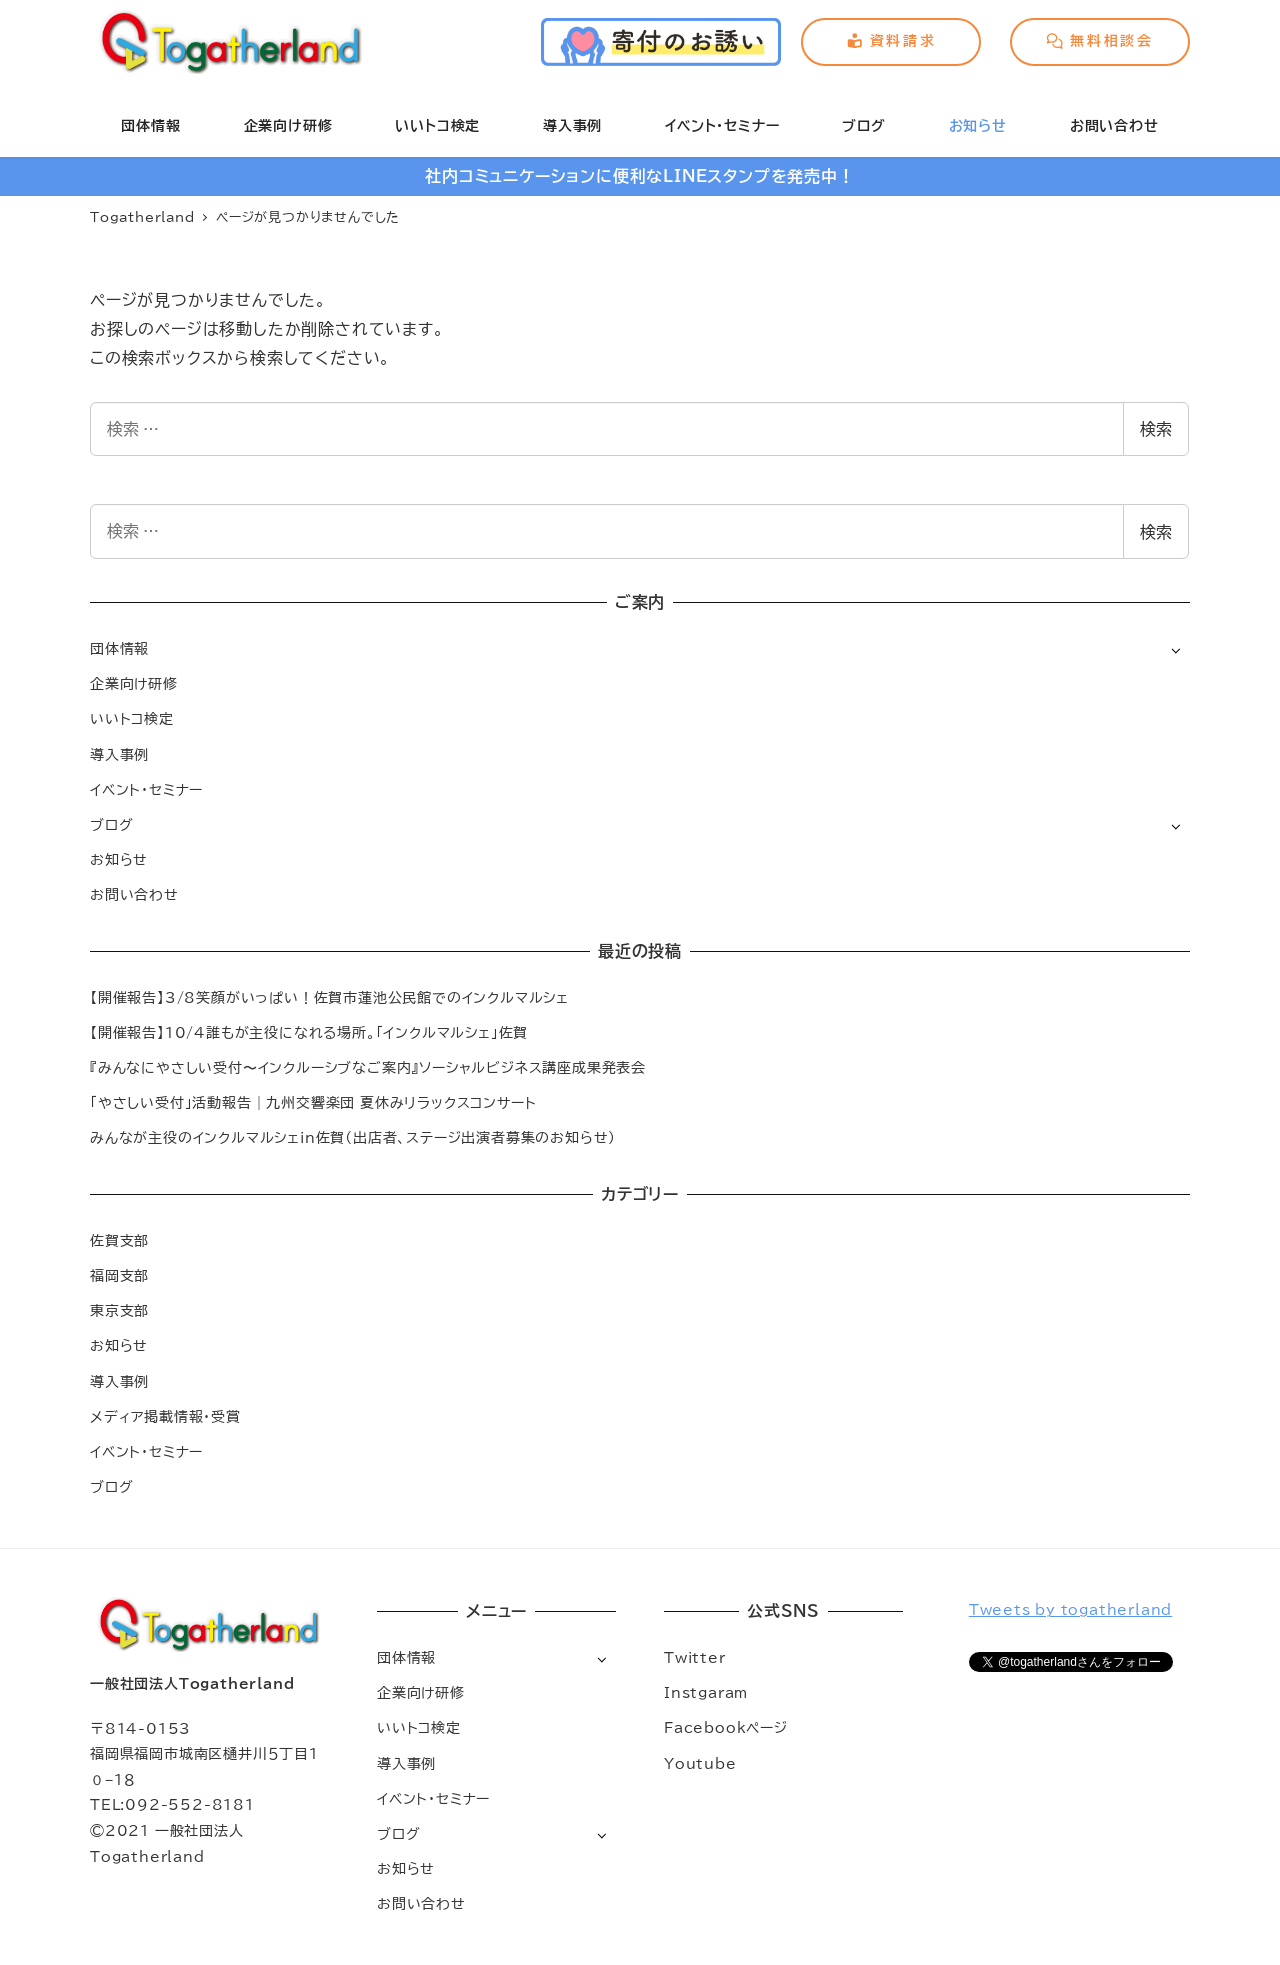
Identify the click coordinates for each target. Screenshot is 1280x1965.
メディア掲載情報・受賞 (165, 1416)
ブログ (111, 824)
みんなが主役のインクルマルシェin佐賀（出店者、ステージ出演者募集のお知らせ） (353, 1137)
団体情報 (119, 648)
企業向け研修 (134, 683)
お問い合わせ (134, 894)
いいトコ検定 (132, 718)
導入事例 (119, 754)
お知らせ (119, 859)
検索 (1156, 429)
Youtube (700, 1763)
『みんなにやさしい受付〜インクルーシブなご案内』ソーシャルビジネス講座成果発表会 (368, 1067)
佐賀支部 (119, 1240)
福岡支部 (119, 1275)
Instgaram (706, 1692)
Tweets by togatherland (1071, 1609)
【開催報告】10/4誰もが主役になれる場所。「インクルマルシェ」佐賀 (309, 1032)
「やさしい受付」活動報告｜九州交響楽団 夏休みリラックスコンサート (313, 1102)
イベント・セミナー (146, 789)
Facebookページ (726, 1727)
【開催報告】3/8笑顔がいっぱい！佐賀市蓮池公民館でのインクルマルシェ (329, 997)
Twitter (695, 1657)
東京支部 (119, 1310)
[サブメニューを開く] (1175, 649)
